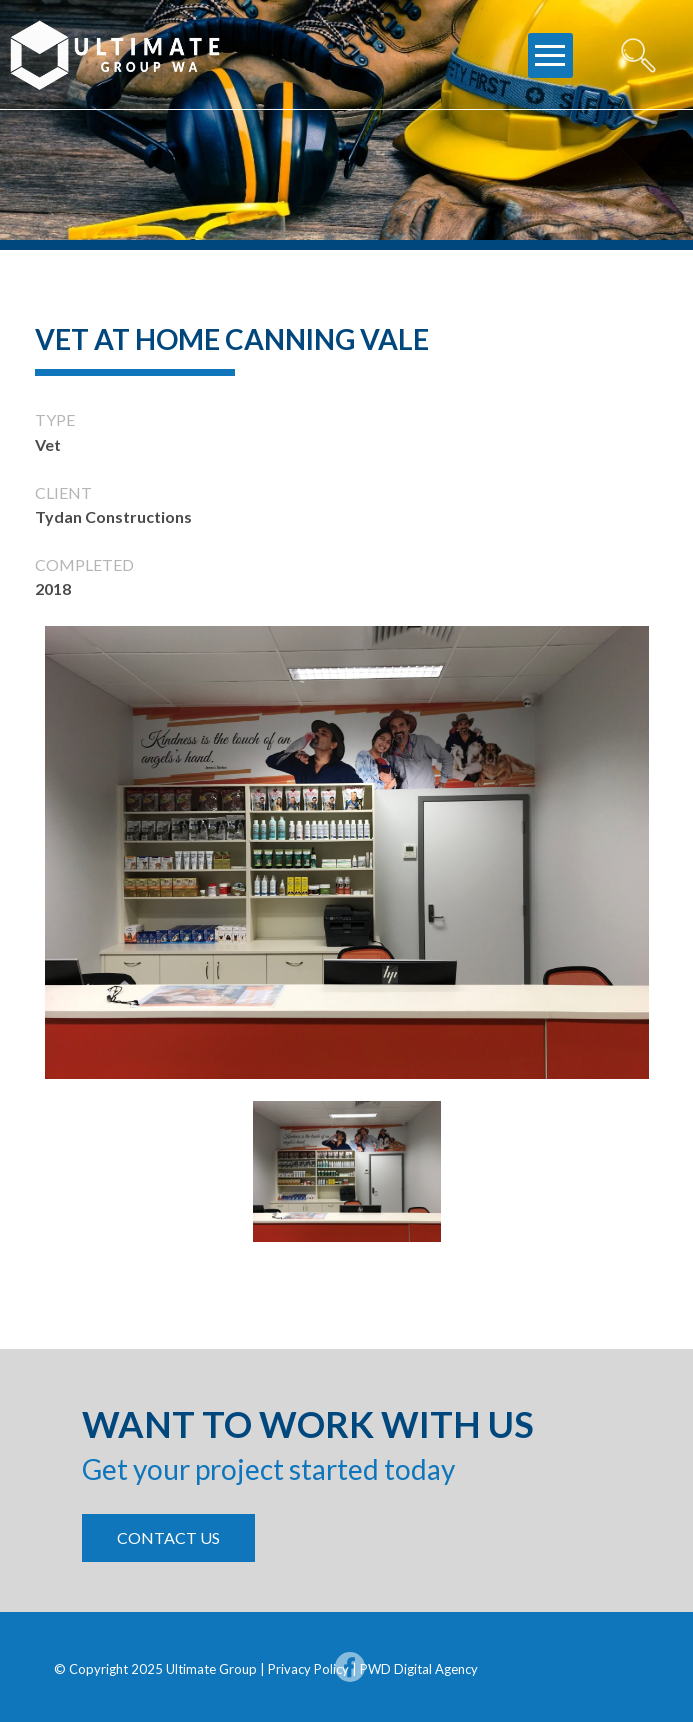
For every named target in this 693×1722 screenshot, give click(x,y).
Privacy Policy (310, 1669)
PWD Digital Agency (419, 1669)
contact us (168, 1537)
